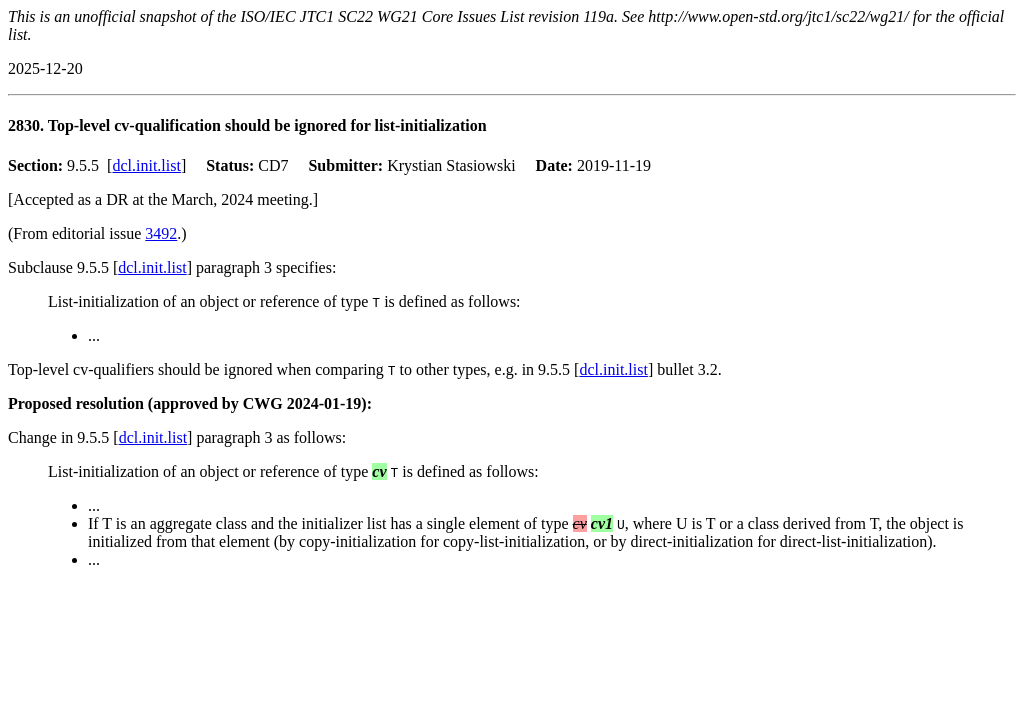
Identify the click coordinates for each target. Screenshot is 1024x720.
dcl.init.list (146, 165)
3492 (161, 233)
